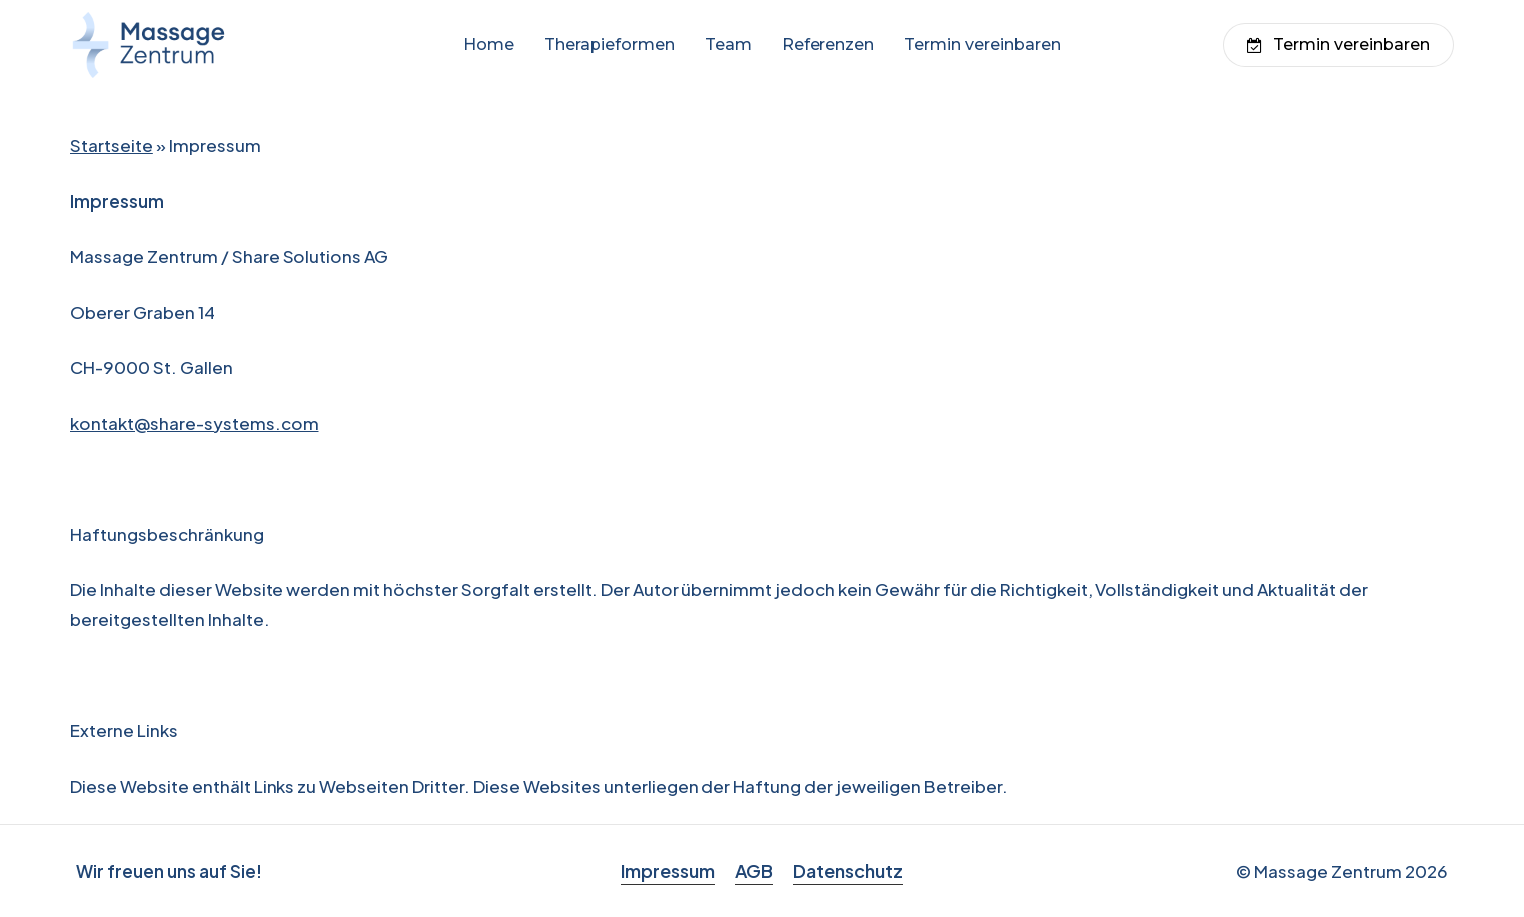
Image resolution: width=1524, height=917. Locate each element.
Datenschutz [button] (848, 870)
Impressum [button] (668, 870)
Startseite (111, 145)
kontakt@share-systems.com (194, 423)
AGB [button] (754, 870)
